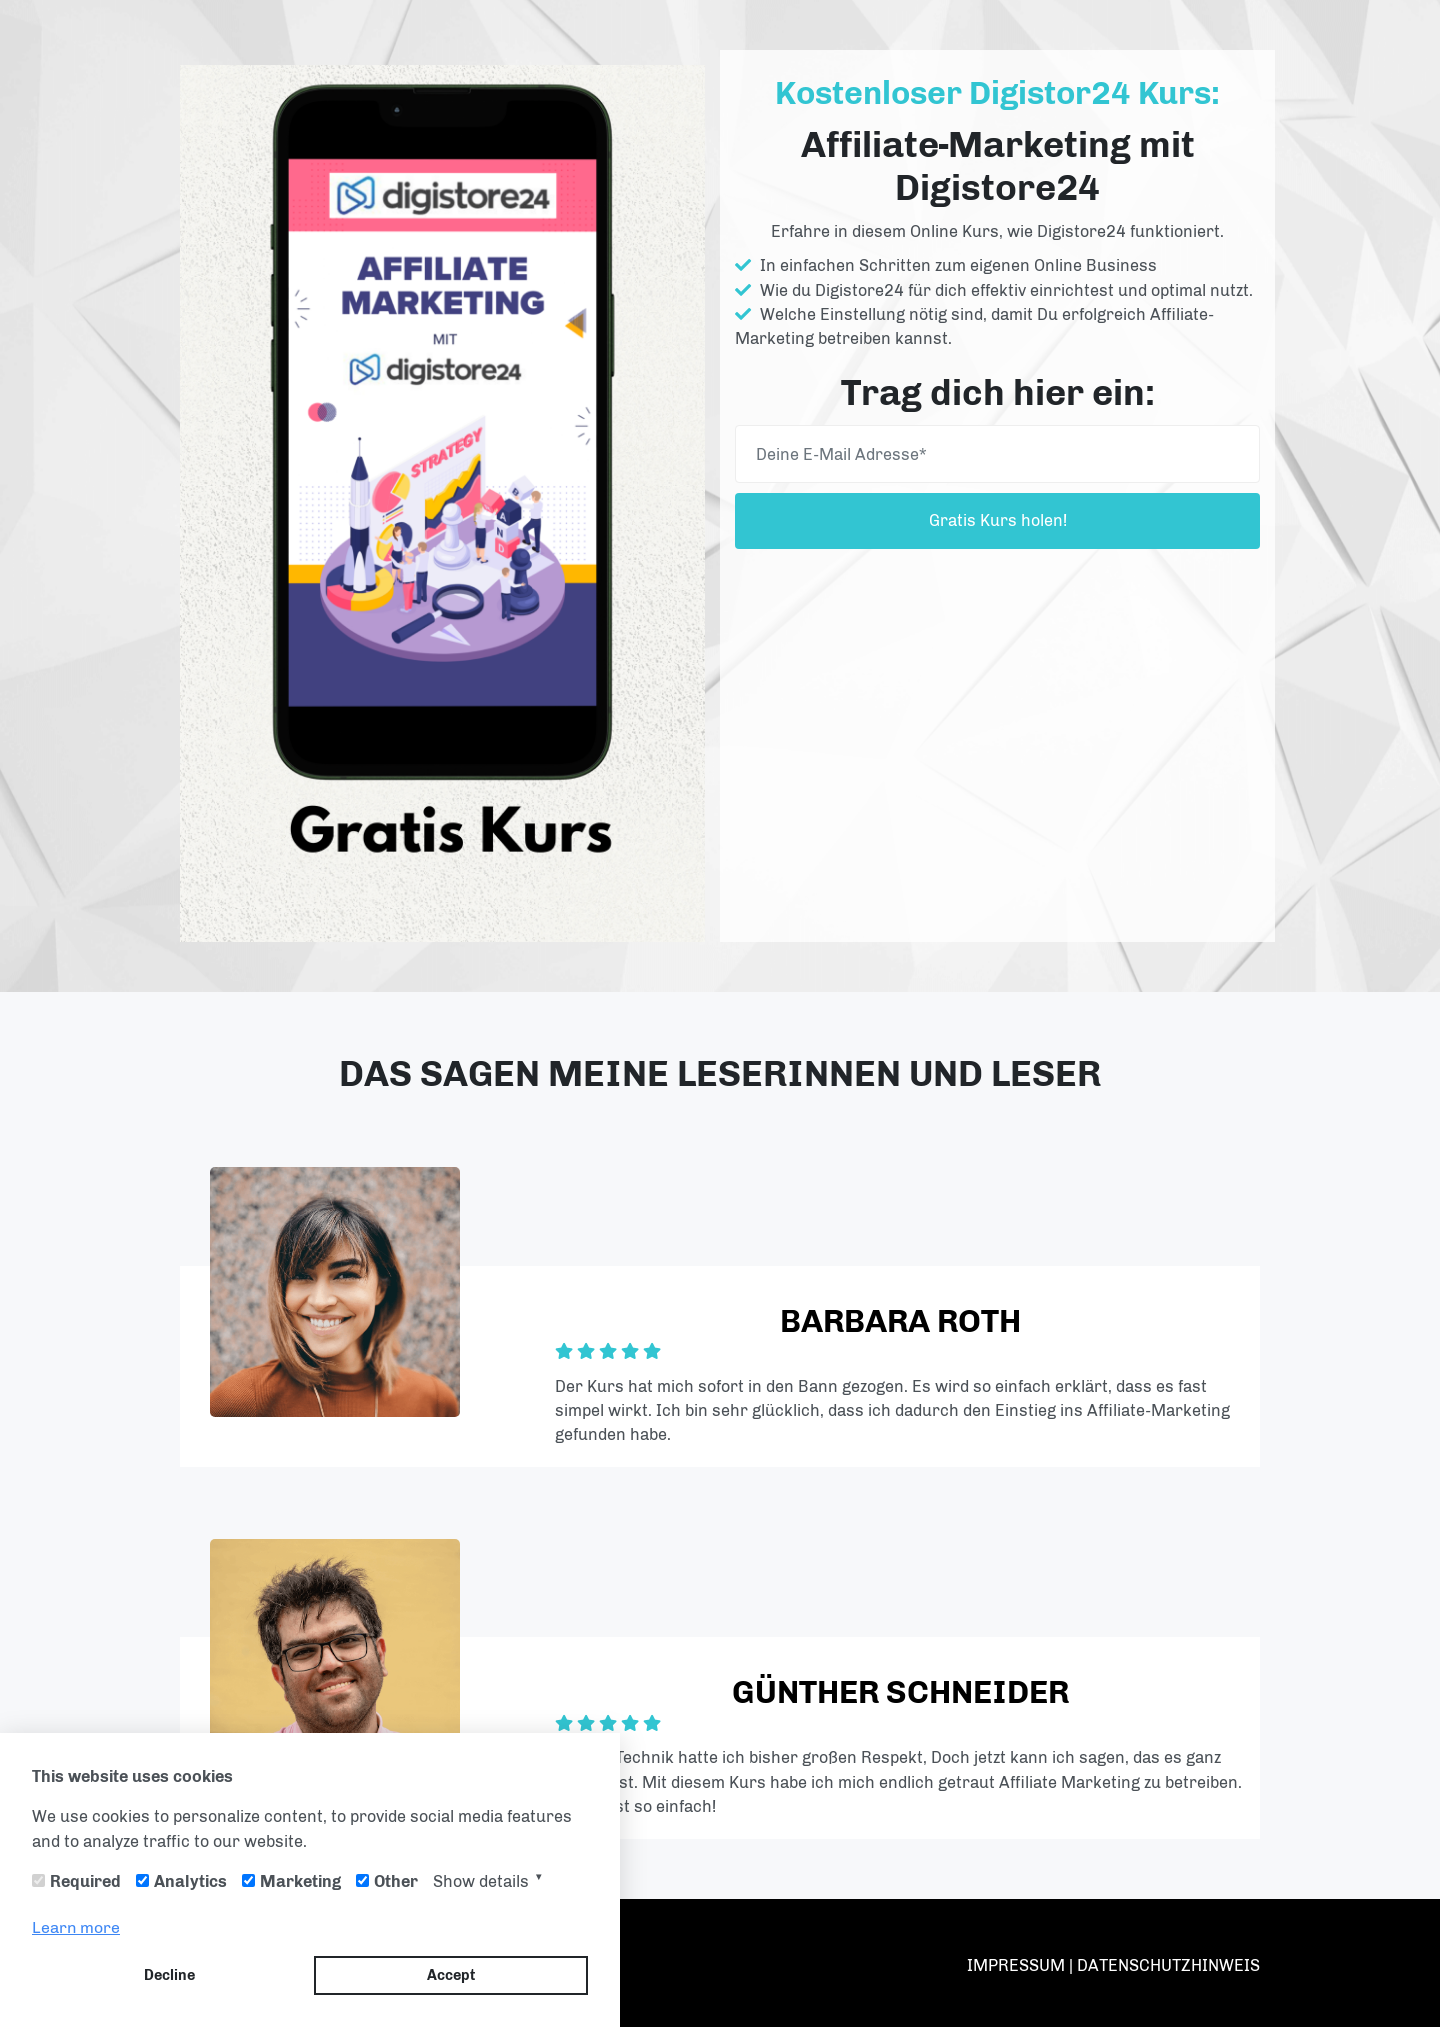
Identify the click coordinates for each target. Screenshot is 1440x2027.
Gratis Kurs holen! (998, 520)
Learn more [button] (76, 1927)
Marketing (300, 1881)
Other (396, 1881)
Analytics (190, 1881)
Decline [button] (169, 1975)
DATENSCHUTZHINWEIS (1168, 1965)
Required (85, 1881)
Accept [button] (451, 1975)
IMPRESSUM (1018, 1965)
